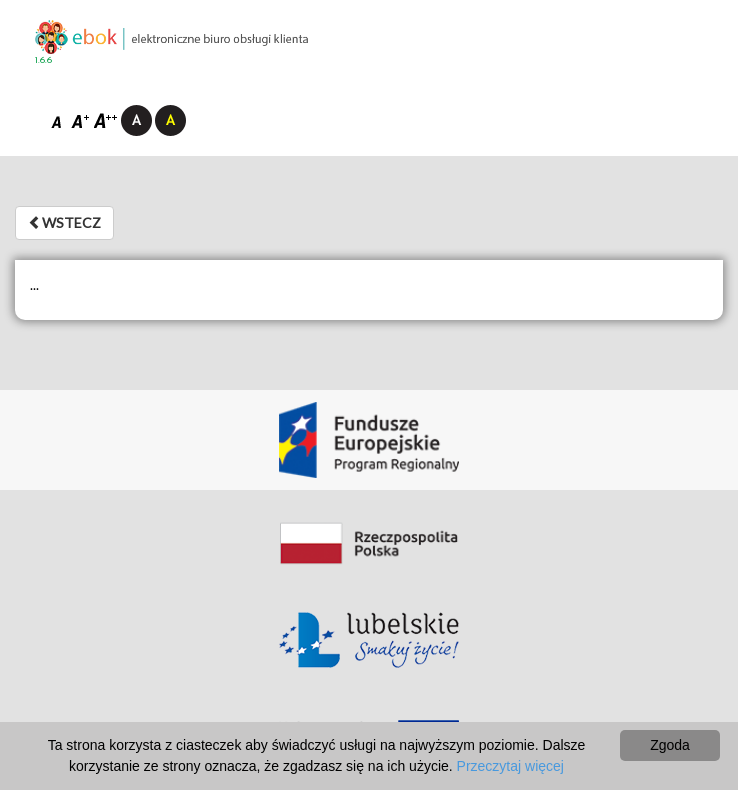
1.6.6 (43, 60)
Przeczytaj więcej (510, 766)
